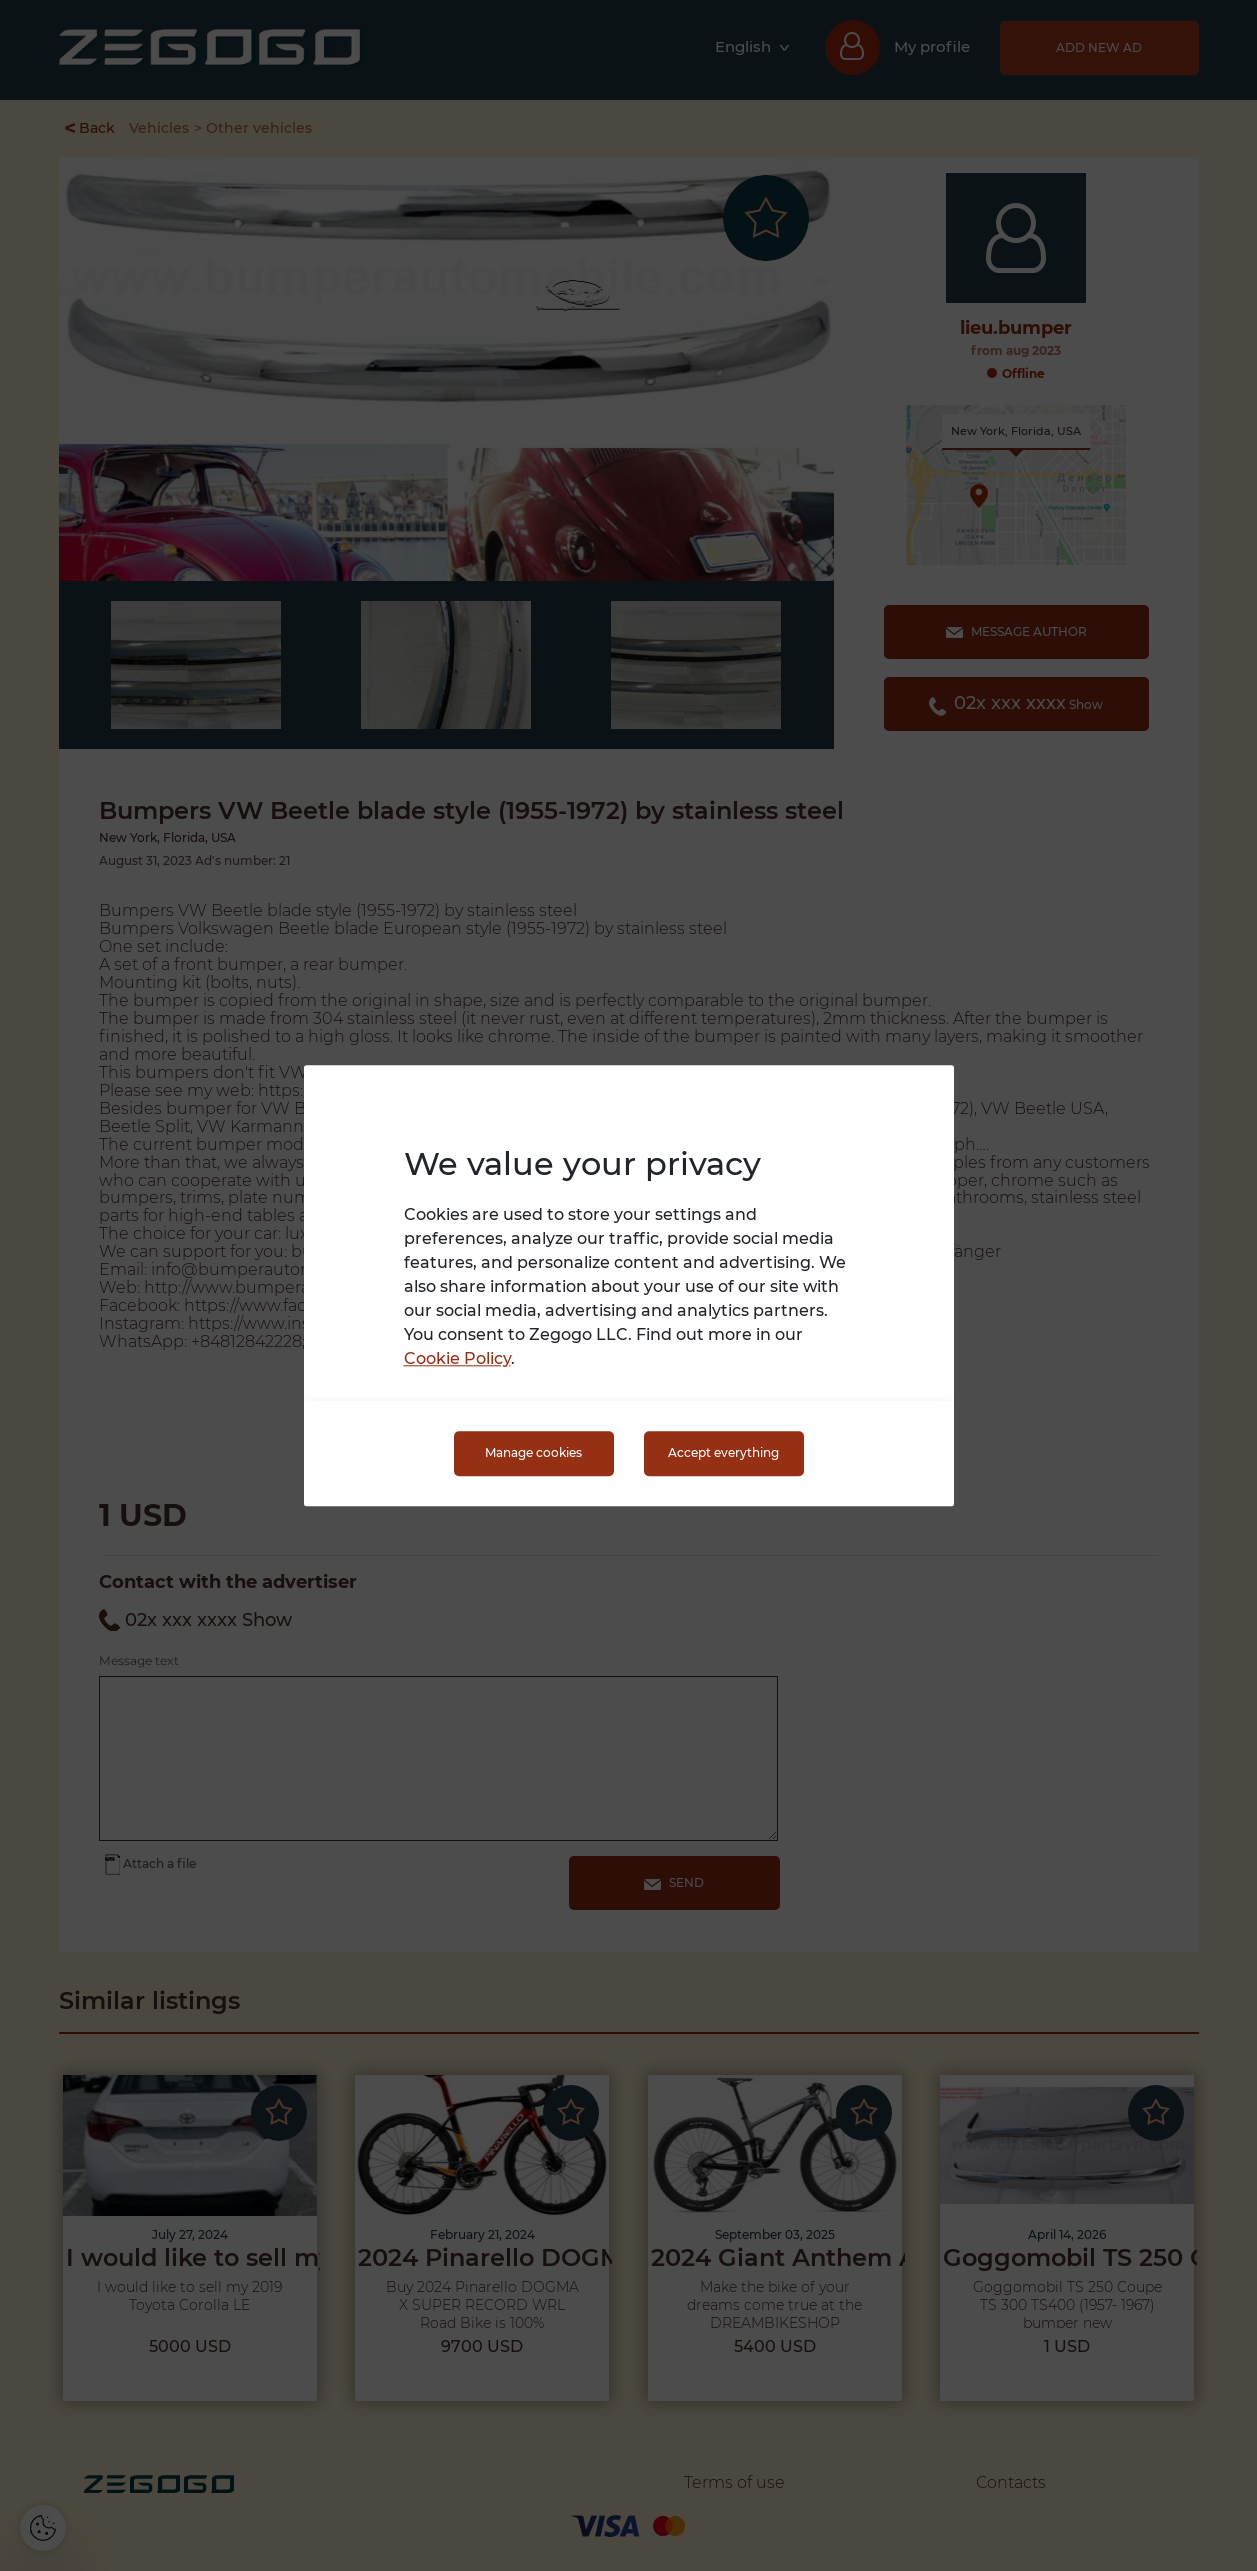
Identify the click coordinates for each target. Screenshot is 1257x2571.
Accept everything (723, 1453)
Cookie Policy (457, 1358)
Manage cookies (533, 1453)
